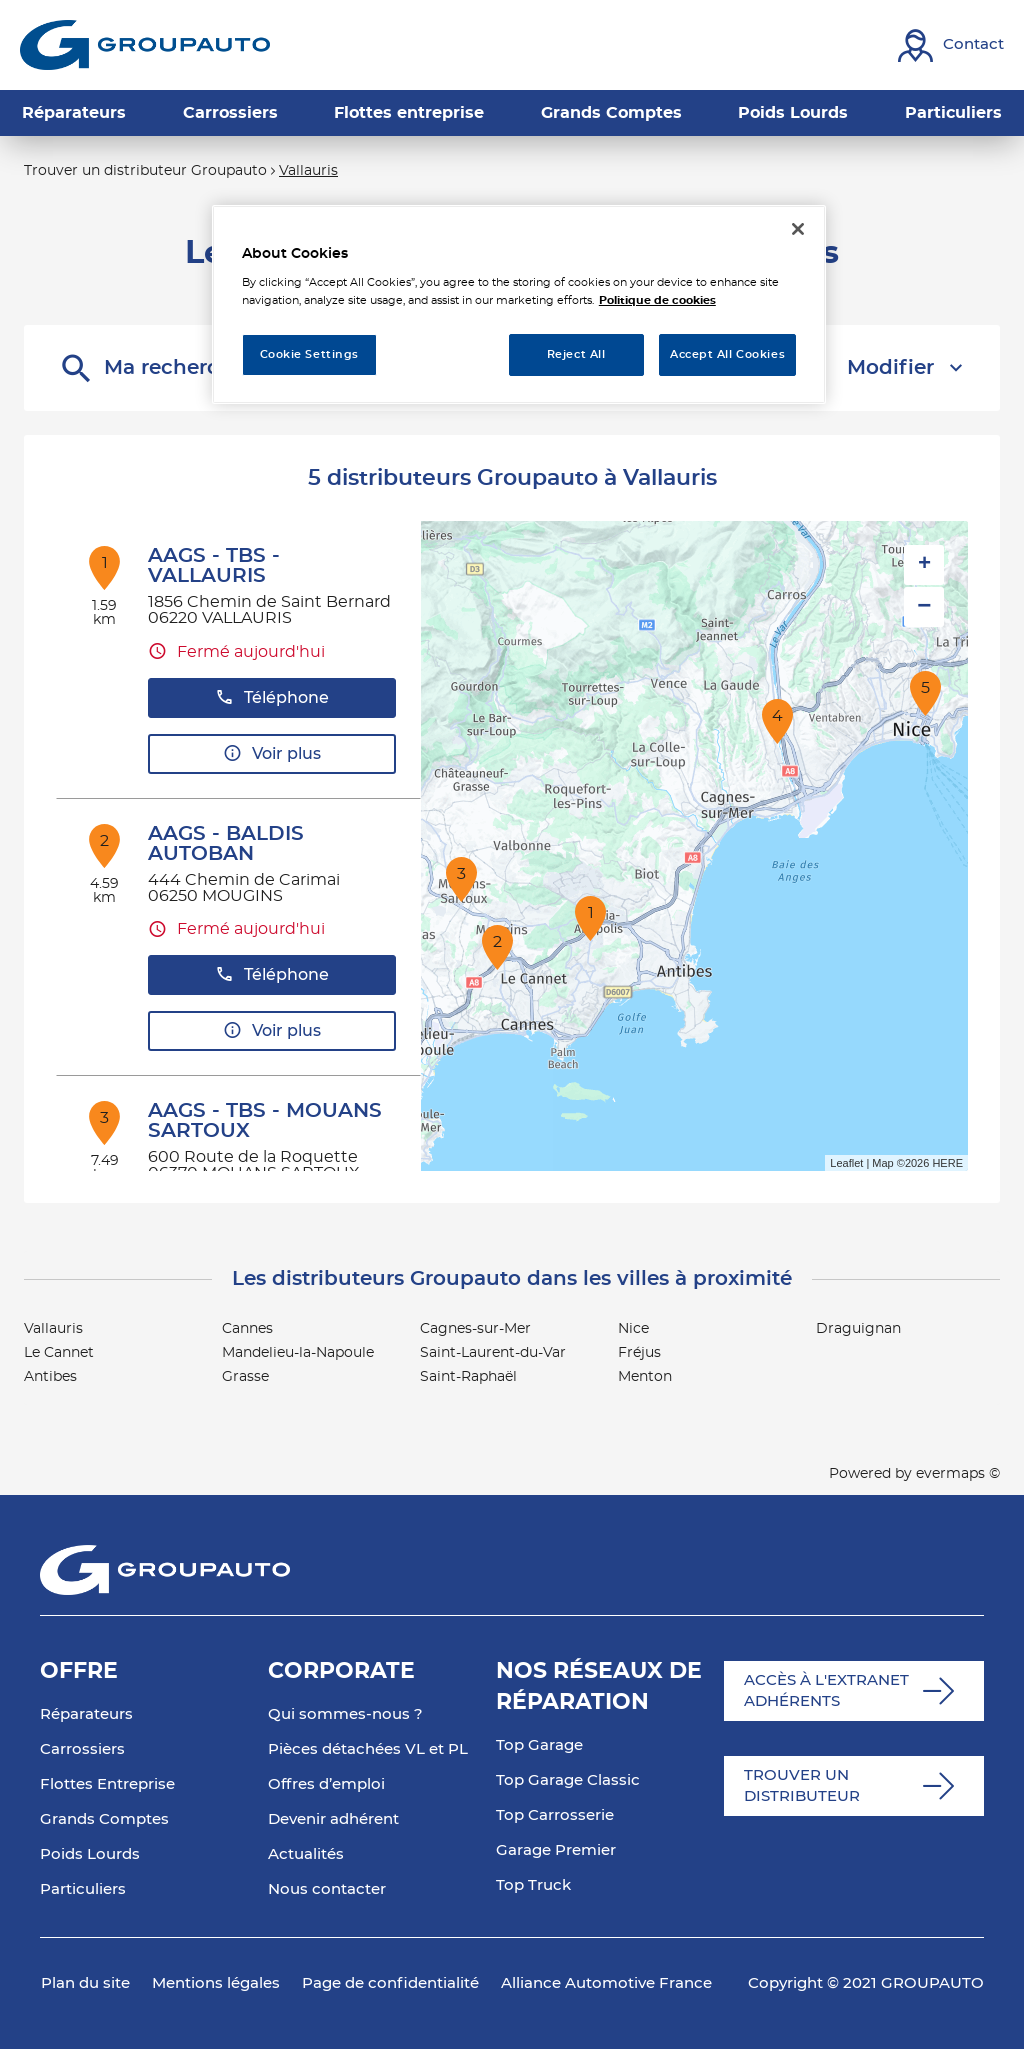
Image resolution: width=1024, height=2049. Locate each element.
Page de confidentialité (390, 1983)
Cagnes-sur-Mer (475, 1329)
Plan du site (85, 1983)
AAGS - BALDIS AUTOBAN (226, 844)
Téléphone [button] (272, 697)
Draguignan (858, 1329)
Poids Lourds (90, 1854)
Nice (633, 1329)
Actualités (306, 1854)
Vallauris (308, 171)
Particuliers (83, 1889)
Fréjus (639, 1353)
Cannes (247, 1329)
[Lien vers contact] (951, 45)
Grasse (245, 1377)
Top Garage (539, 1745)
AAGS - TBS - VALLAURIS (214, 566)
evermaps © (958, 1474)
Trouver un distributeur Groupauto (145, 171)
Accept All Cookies (727, 354)
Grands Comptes (104, 1819)
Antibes (50, 1377)
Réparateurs (86, 1714)
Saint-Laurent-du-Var (493, 1353)
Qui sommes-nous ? (345, 1714)
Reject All (576, 354)
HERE (947, 1163)
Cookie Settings (310, 354)
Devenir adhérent (333, 1819)
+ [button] (924, 565)
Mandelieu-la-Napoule (298, 1353)
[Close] (798, 229)
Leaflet (846, 1163)
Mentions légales (216, 1983)
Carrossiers (82, 1749)
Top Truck (533, 1885)
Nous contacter (327, 1889)
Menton (645, 1377)
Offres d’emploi (326, 1784)
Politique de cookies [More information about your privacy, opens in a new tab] (657, 300)
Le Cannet (59, 1353)
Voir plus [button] (272, 753)
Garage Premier (556, 1850)
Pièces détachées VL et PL (368, 1749)
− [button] (924, 606)
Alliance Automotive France (606, 1983)
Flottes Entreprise (107, 1784)
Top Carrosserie (555, 1815)
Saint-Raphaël (468, 1377)
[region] (519, 304)
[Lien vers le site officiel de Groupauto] (145, 45)
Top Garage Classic (568, 1780)
